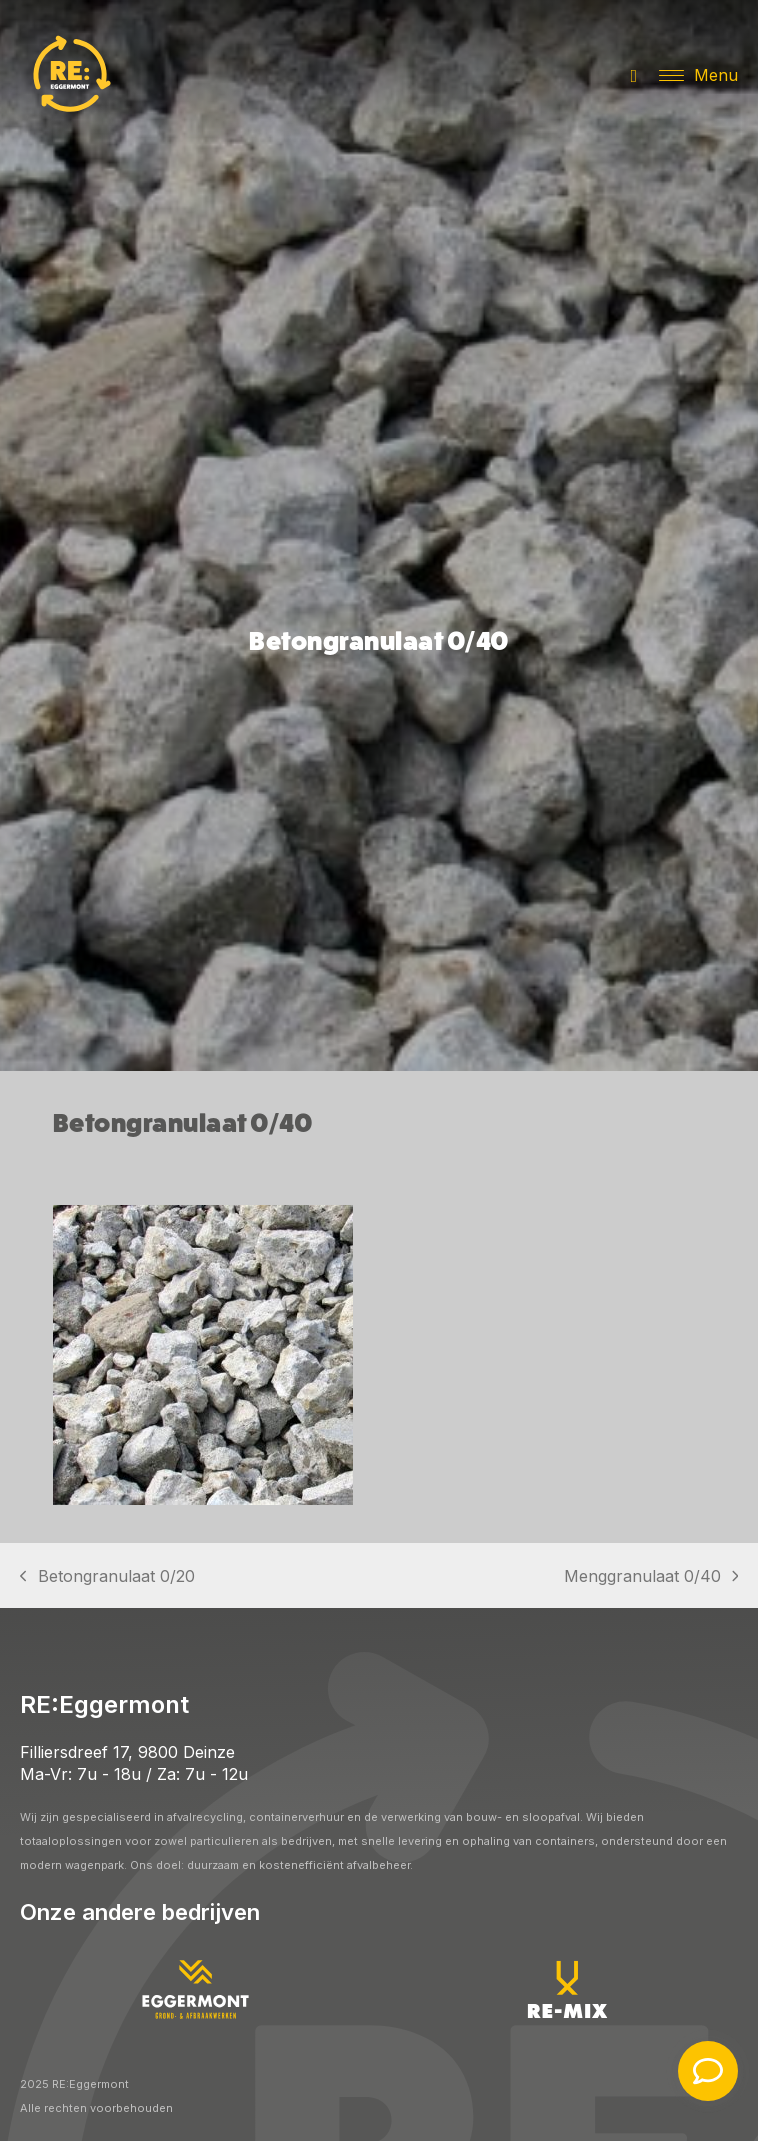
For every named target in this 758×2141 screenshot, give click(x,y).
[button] (698, 75)
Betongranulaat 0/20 (107, 1577)
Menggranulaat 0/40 (651, 1577)
